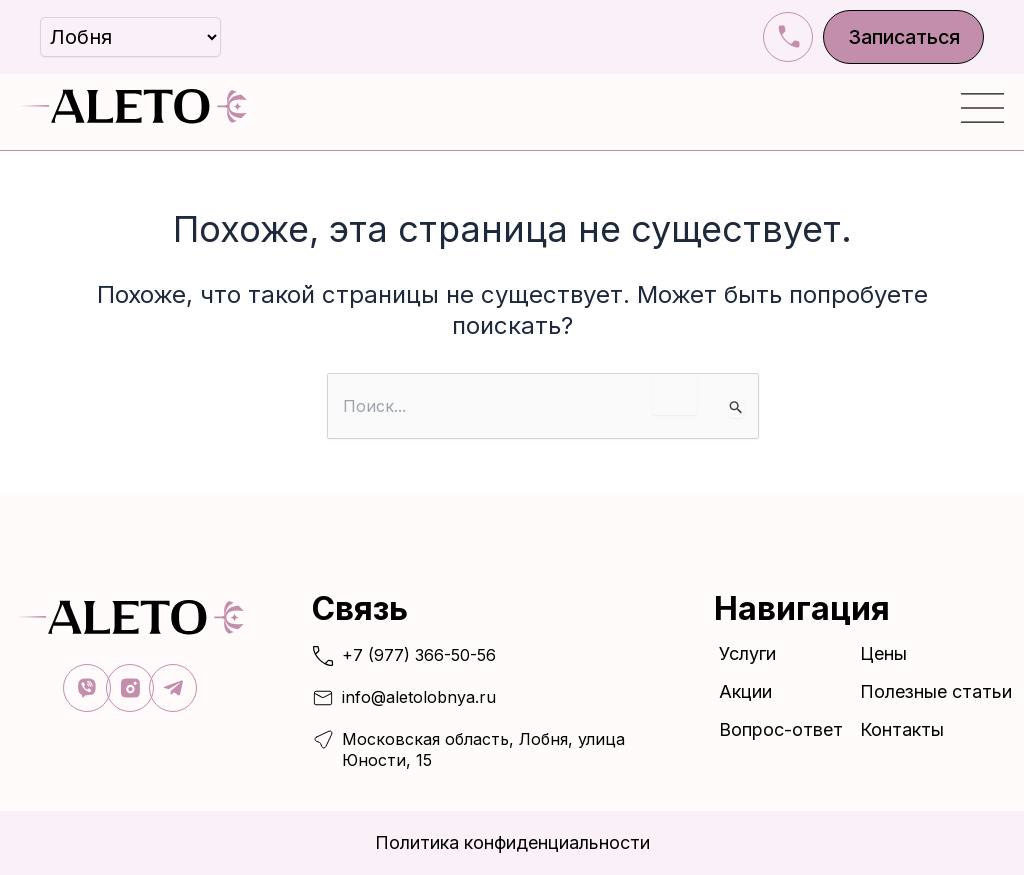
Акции (745, 690)
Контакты (902, 728)
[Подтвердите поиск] (736, 408)
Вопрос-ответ (781, 728)
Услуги (752, 652)
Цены (883, 652)
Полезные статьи (936, 690)
